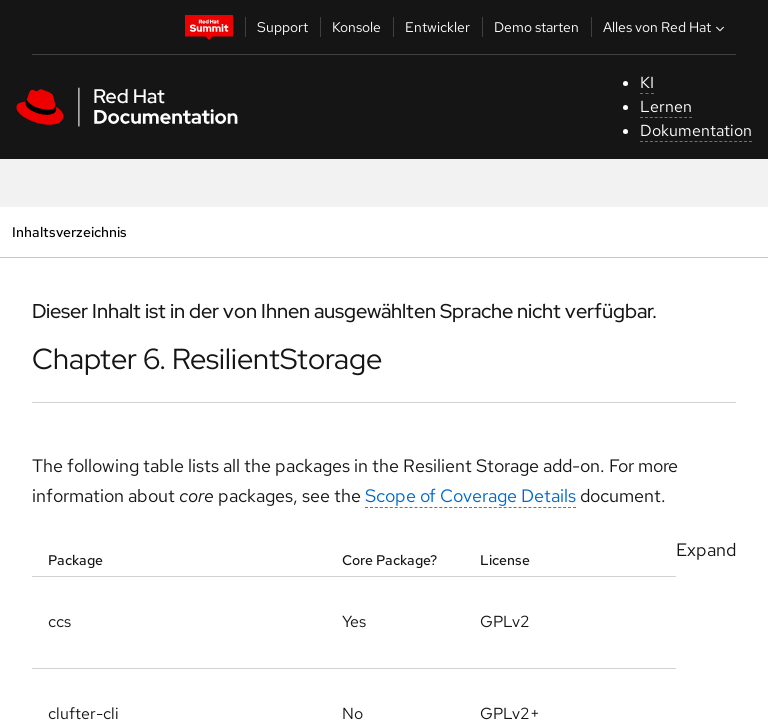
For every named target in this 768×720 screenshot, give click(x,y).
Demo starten (536, 27)
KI (647, 82)
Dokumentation (696, 130)
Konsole (356, 27)
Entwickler (437, 27)
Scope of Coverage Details (470, 495)
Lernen (666, 106)
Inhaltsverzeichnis (69, 231)
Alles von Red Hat (666, 27)
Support (282, 27)
